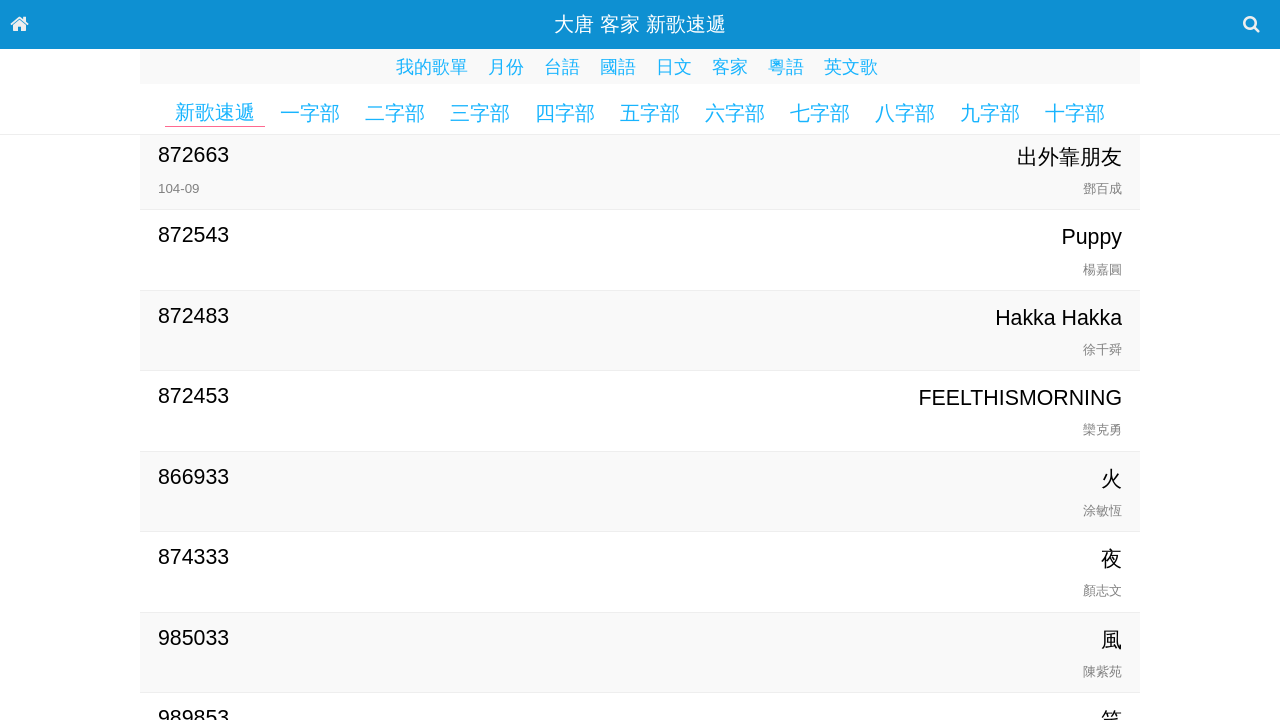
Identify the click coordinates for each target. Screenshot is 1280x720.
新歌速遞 (215, 112)
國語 (618, 67)
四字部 (565, 113)
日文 (674, 67)
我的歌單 (432, 67)
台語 (562, 67)
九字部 (990, 113)
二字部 (395, 113)
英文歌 (851, 67)
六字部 (735, 113)
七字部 (820, 113)
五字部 (650, 113)
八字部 (905, 113)
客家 (730, 67)
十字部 (1075, 113)
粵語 (786, 67)
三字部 (480, 113)
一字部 (310, 113)
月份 (506, 67)
